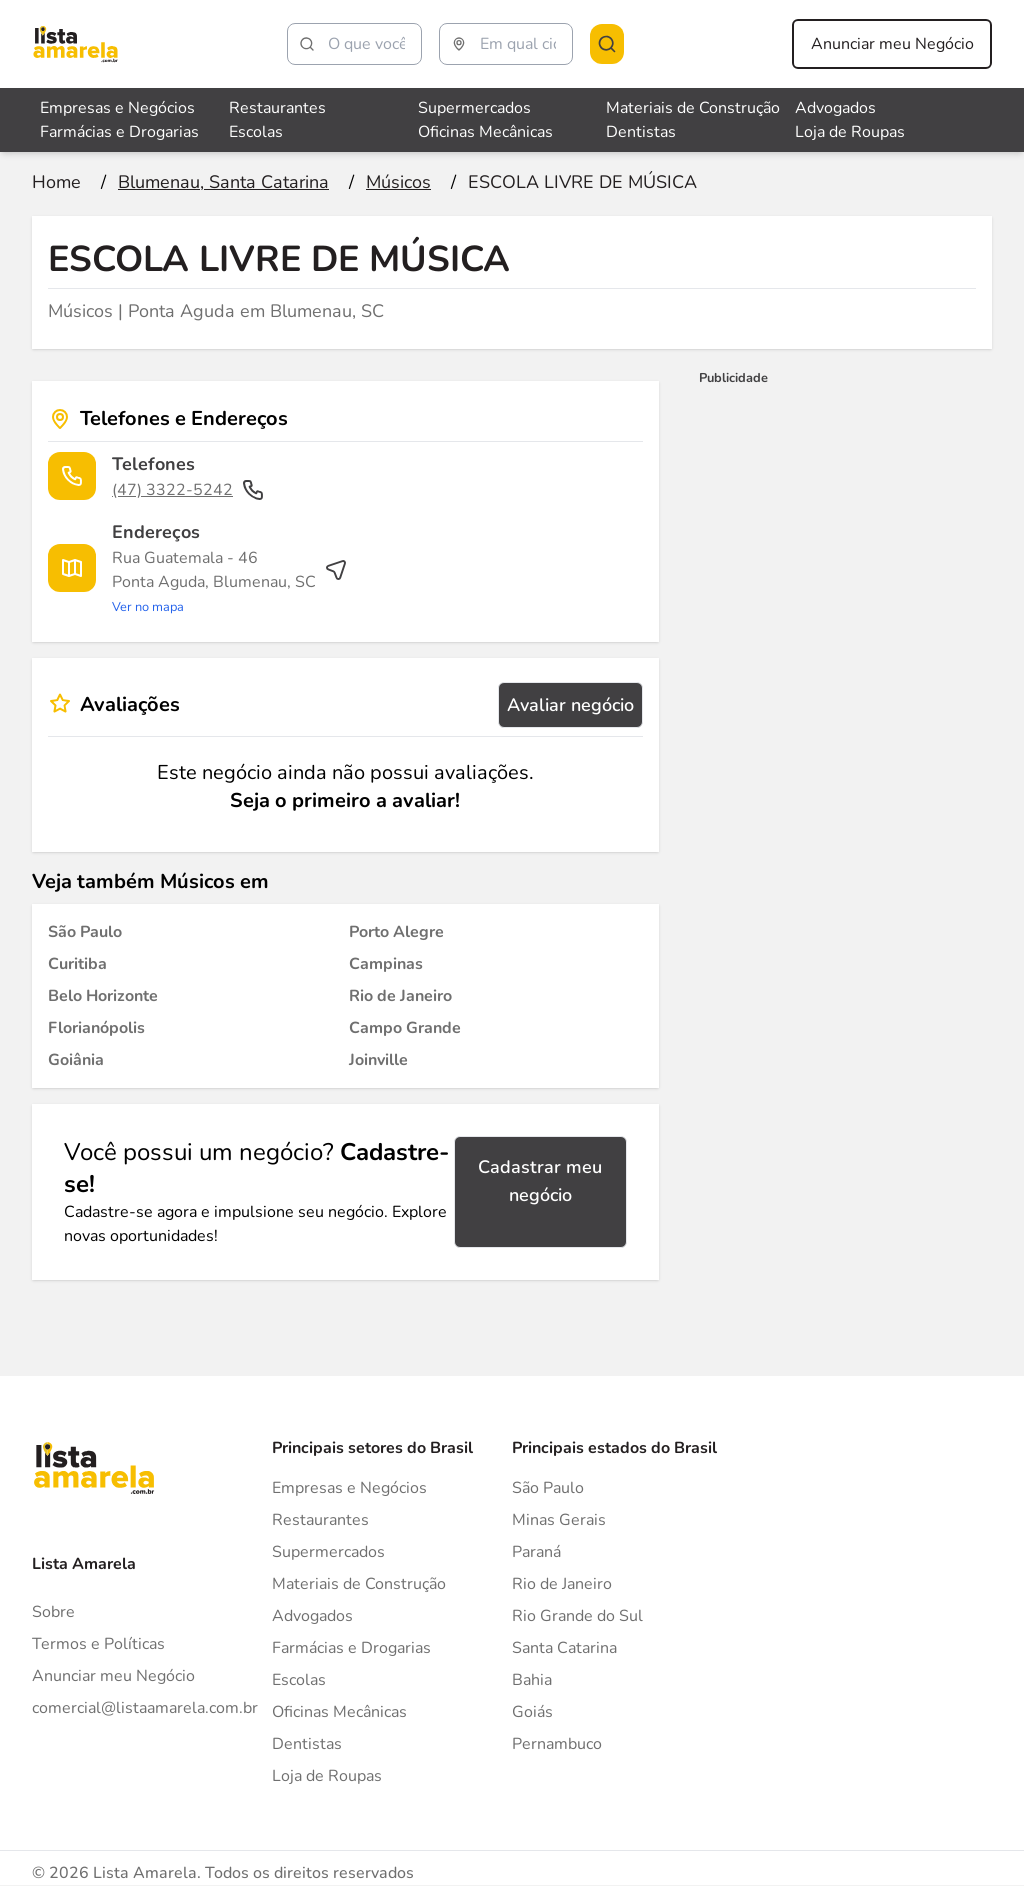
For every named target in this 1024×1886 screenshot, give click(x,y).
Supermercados (328, 1552)
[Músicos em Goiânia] (76, 1060)
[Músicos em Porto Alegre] (396, 932)
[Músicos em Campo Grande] (405, 1028)
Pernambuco (557, 1744)
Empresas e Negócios (349, 1488)
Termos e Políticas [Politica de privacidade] (98, 1644)
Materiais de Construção (359, 1584)
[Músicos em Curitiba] (77, 964)
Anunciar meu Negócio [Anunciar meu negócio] (892, 44)
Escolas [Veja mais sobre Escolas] (256, 132)
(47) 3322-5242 (188, 490)
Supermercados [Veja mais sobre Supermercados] (474, 108)
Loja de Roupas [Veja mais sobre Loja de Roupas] (850, 132)
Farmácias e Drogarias (351, 1648)
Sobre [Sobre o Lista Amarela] (53, 1612)
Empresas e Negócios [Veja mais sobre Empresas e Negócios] (117, 108)
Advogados (312, 1616)
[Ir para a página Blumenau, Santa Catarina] (223, 182)
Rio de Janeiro (562, 1584)
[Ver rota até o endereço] (230, 582)
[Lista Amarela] (75, 44)
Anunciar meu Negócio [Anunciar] (113, 1676)
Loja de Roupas (327, 1776)
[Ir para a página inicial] (56, 182)
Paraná (536, 1552)
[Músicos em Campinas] (386, 964)
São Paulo (548, 1488)
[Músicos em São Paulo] (85, 932)
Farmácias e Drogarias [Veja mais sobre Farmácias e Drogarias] (119, 132)
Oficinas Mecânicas (339, 1712)
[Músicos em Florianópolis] (96, 1028)
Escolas (299, 1680)
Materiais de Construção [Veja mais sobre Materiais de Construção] (693, 108)
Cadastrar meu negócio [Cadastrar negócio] (540, 1181)
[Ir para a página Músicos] (398, 182)
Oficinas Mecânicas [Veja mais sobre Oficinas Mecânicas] (485, 132)
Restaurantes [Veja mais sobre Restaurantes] (277, 108)
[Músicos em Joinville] (378, 1060)
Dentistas (307, 1744)
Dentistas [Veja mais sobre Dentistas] (641, 132)
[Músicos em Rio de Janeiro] (400, 996)
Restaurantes (320, 1520)
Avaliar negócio (570, 705)
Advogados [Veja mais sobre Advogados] (835, 108)
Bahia (532, 1680)
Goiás (532, 1712)
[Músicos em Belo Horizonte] (103, 996)
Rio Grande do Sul (577, 1616)
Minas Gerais (559, 1520)
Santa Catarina (564, 1648)
